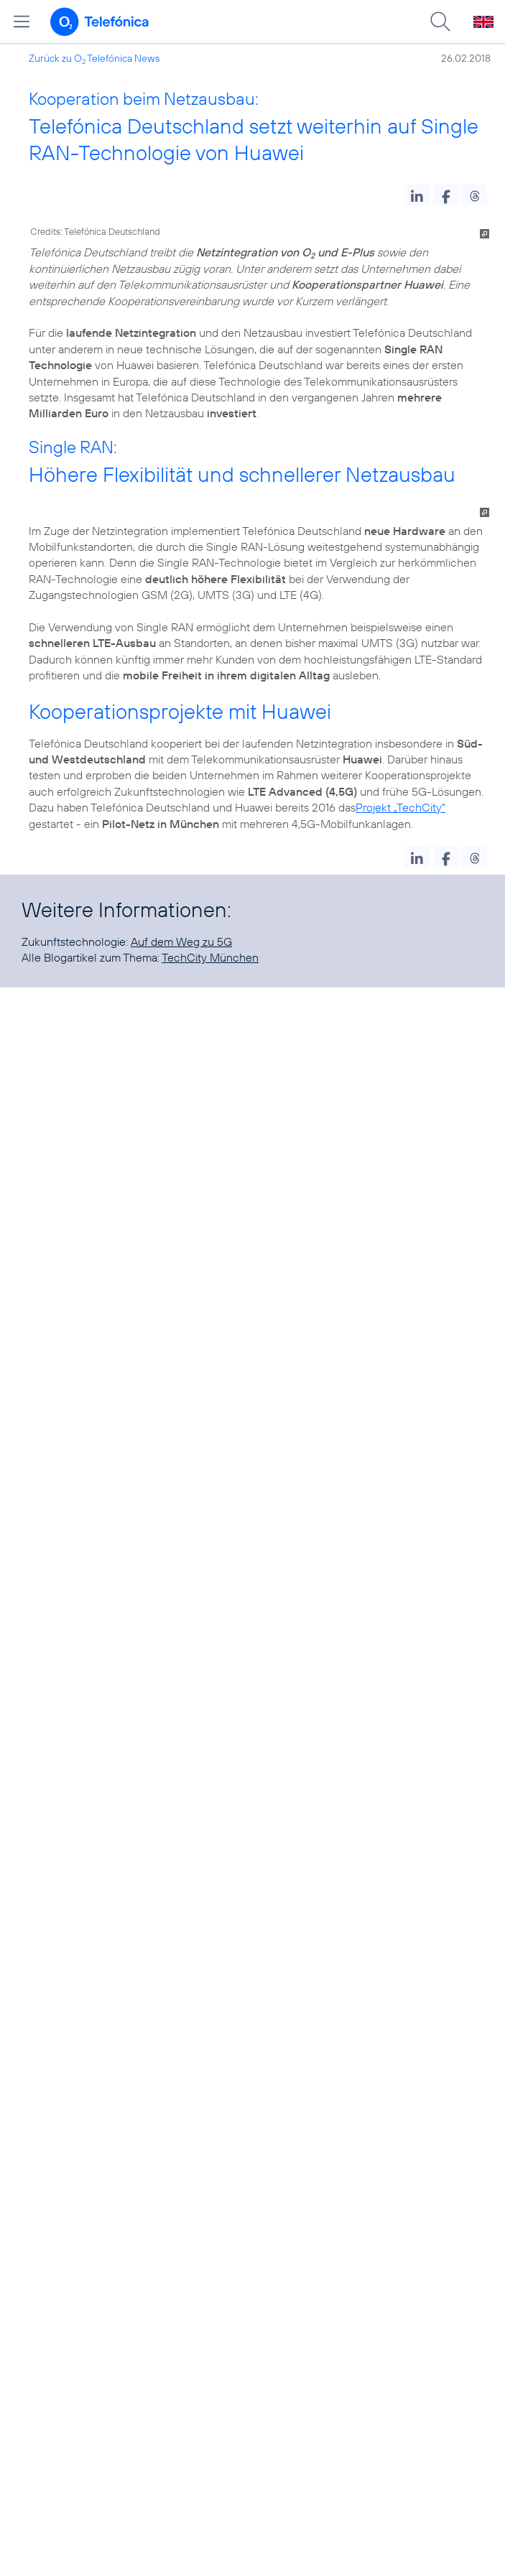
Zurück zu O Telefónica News (94, 58)
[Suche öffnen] (440, 21)
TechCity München (210, 957)
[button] (417, 194)
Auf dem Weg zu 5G (181, 941)
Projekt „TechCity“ (400, 807)
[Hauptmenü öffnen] (21, 21)
